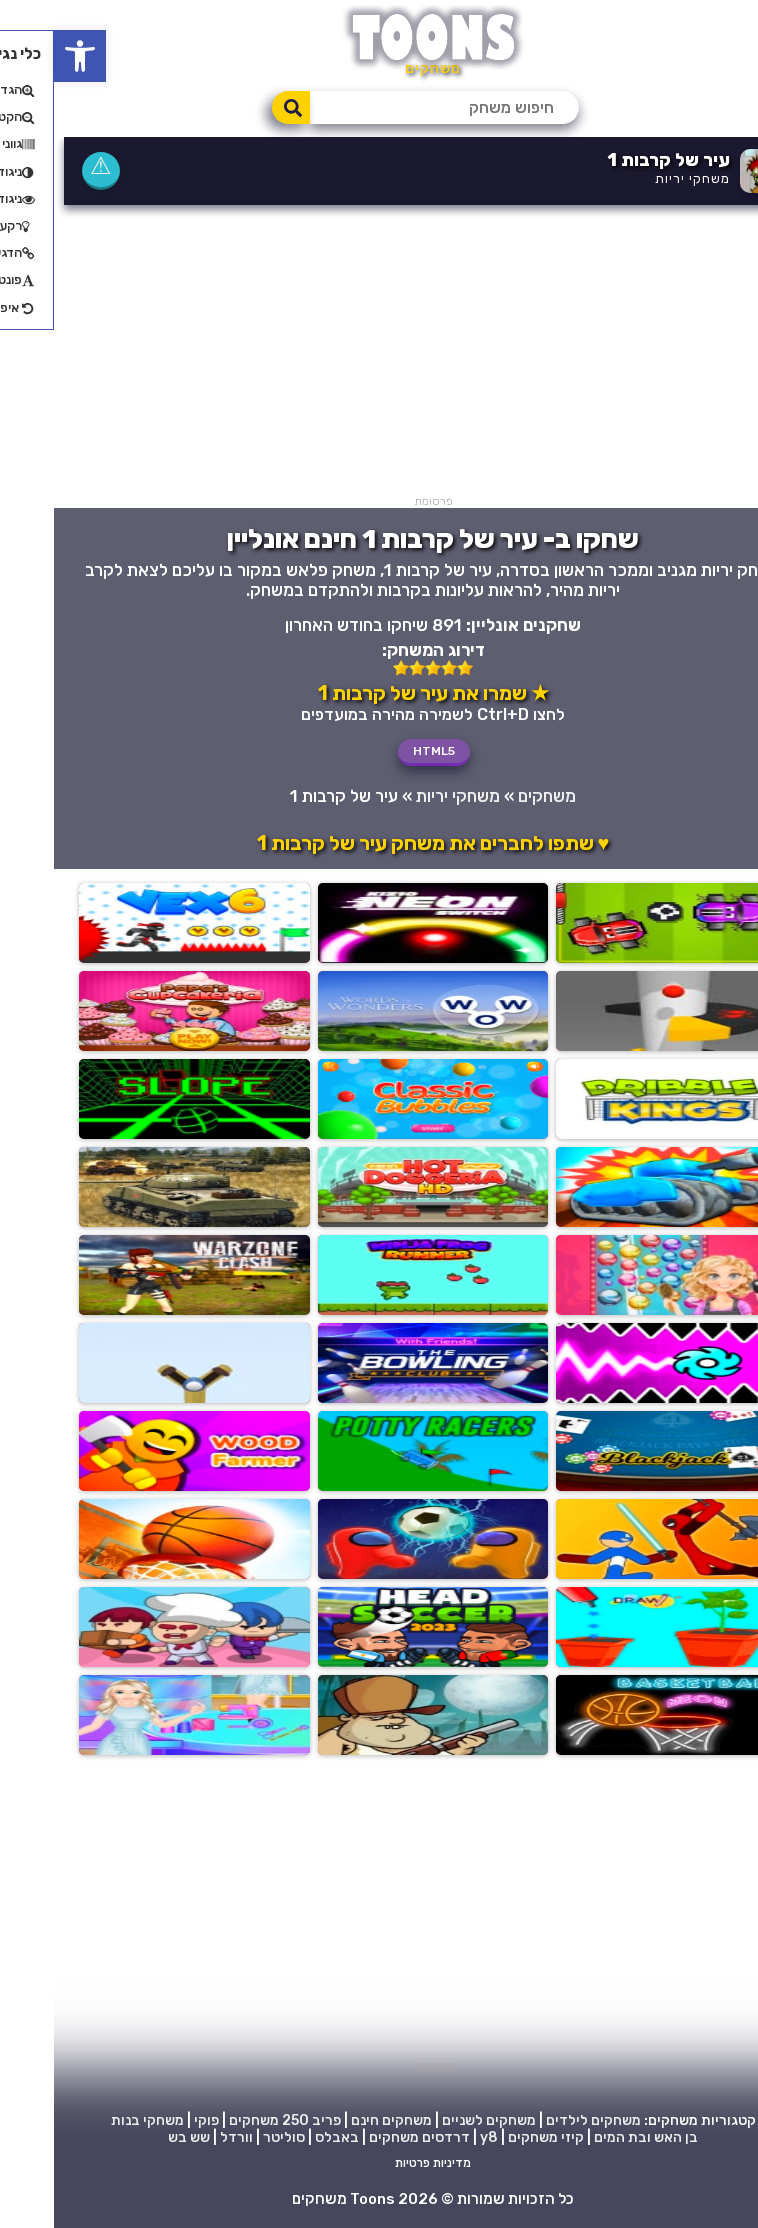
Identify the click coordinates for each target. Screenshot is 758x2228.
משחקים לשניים (435, 2120)
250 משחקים (215, 2120)
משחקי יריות (638, 178)
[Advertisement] (379, 355)
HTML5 (380, 751)
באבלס (283, 2137)
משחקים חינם (337, 2120)
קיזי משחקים (492, 2137)
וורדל (182, 2137)
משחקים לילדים (539, 2120)
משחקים (493, 796)
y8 (435, 2137)
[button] (26, 56)
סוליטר (230, 2137)
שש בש (135, 2137)
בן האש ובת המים (592, 2137)
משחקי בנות (93, 2120)
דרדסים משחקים (365, 2137)
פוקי (152, 2120)
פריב (272, 2120)
